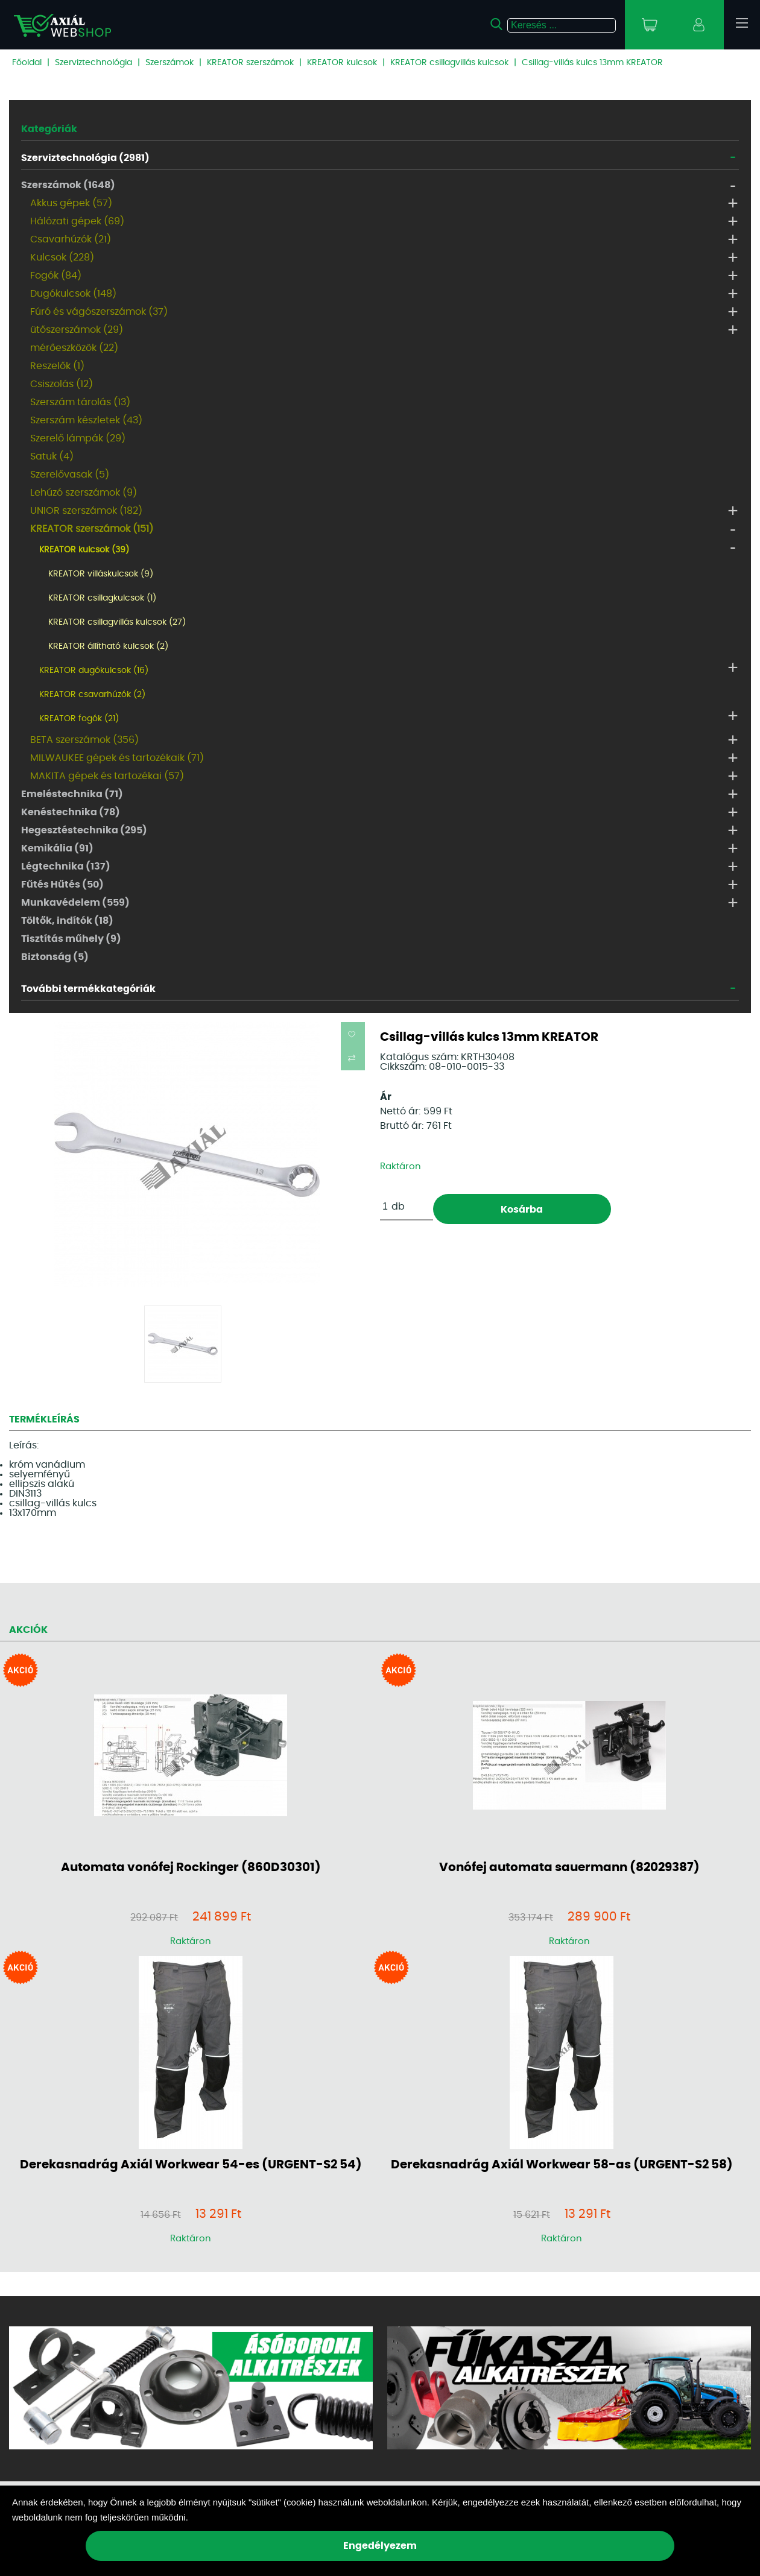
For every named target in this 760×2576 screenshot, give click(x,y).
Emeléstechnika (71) (72, 794)
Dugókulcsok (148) (73, 293)
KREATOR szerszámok (250, 62)
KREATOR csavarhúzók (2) (92, 694)
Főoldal (27, 62)
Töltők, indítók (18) (67, 921)
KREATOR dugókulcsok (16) (93, 670)
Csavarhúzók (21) (70, 239)
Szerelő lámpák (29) (77, 438)
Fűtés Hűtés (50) (62, 884)
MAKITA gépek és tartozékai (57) (107, 776)
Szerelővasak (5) (69, 474)
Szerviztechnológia (93, 62)
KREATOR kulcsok (342, 62)
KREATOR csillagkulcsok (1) (102, 598)
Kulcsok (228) (62, 257)
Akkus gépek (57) (71, 203)
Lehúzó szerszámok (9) (83, 492)
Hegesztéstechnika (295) (84, 830)
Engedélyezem (380, 2546)
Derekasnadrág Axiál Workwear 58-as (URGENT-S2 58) (562, 2165)
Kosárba (522, 1209)
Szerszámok (169, 62)
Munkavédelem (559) (75, 903)
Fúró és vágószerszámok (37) (99, 312)
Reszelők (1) (57, 366)
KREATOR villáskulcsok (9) (100, 574)
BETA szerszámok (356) (84, 740)
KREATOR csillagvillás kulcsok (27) (117, 622)
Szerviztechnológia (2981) (85, 158)
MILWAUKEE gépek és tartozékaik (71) (117, 758)
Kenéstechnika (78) (70, 812)
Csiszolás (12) (61, 384)
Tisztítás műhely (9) (71, 939)
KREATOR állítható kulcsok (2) (108, 646)
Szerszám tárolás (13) (80, 402)
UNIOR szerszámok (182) (86, 511)
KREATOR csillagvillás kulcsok (449, 62)
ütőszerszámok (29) (76, 330)
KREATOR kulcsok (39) (84, 550)
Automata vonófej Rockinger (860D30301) (191, 1867)
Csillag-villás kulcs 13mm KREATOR (592, 62)
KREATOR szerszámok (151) (91, 529)
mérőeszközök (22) (74, 348)
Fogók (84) (55, 275)
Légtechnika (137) (65, 866)
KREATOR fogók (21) (79, 719)
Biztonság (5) (55, 957)
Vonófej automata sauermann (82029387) (569, 1867)
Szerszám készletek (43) (86, 420)
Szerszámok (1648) (68, 185)
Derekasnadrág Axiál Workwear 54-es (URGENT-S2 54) (191, 2165)
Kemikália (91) (57, 848)
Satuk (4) (52, 456)
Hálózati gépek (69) (77, 221)
